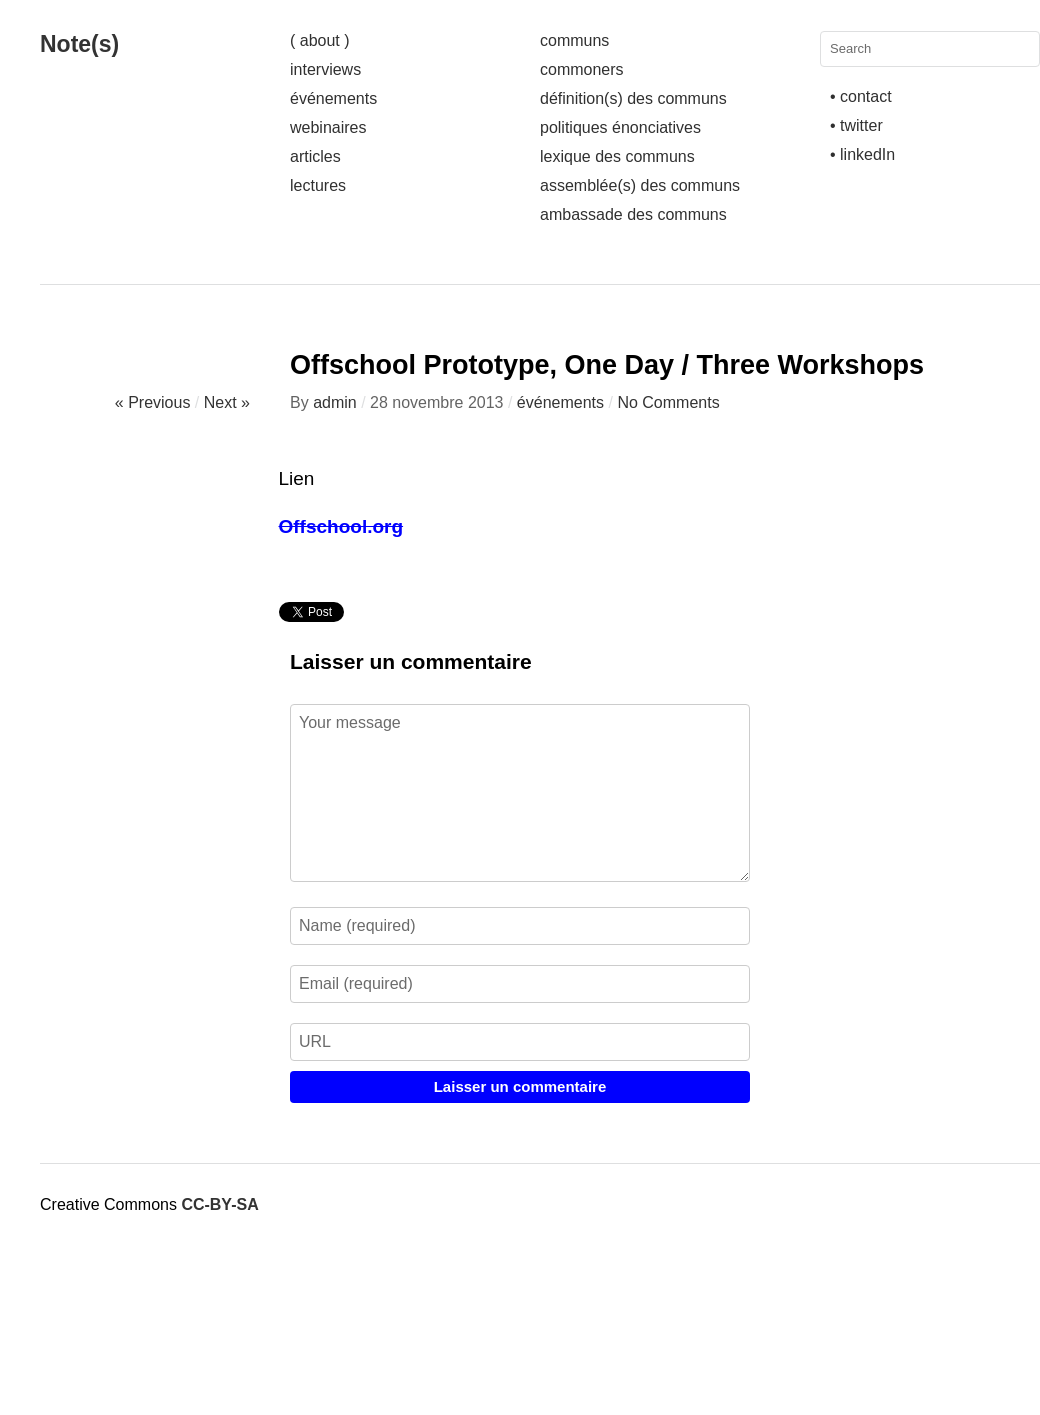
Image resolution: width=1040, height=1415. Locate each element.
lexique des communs (617, 156)
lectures (318, 185)
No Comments (668, 402)
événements (333, 98)
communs (574, 40)
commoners (582, 69)
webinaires (328, 127)
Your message (520, 793)
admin (335, 402)
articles (315, 156)
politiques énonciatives (620, 127)
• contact (861, 96)
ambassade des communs (633, 214)
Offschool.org (341, 526)
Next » (227, 402)
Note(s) (79, 44)
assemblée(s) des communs (640, 185)
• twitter (856, 125)
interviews (325, 69)
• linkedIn (862, 154)
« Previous (153, 402)
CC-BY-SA (219, 1204)
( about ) (320, 40)
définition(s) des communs (633, 98)
